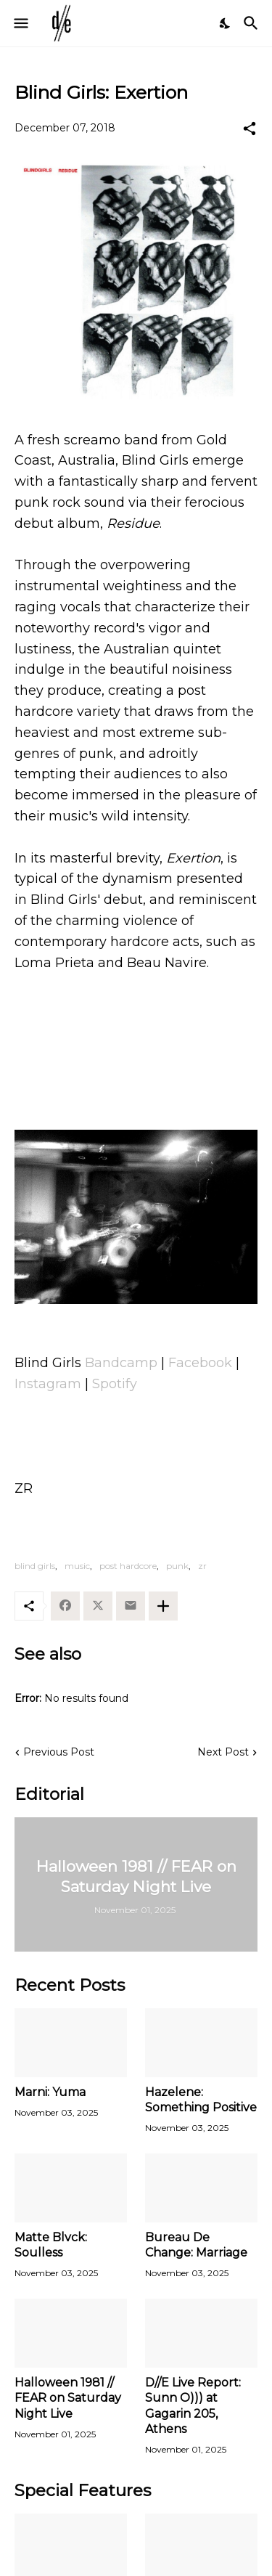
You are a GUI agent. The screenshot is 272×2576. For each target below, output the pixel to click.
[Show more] (163, 1606)
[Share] (249, 128)
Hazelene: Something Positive (201, 2099)
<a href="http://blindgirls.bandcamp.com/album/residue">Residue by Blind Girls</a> (136, 1037)
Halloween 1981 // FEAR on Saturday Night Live (68, 2398)
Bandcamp (123, 1363)
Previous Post (58, 1751)
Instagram (48, 1384)
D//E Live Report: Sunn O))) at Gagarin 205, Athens (193, 2406)
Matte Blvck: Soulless (51, 2244)
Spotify (114, 1384)
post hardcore (128, 1565)
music (77, 1565)
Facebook (200, 1363)
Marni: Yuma (50, 2092)
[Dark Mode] (225, 23)
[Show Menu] (20, 23)
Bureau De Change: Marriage (196, 2244)
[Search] (253, 23)
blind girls (35, 1565)
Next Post (223, 1751)
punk (177, 1565)
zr (202, 1565)
